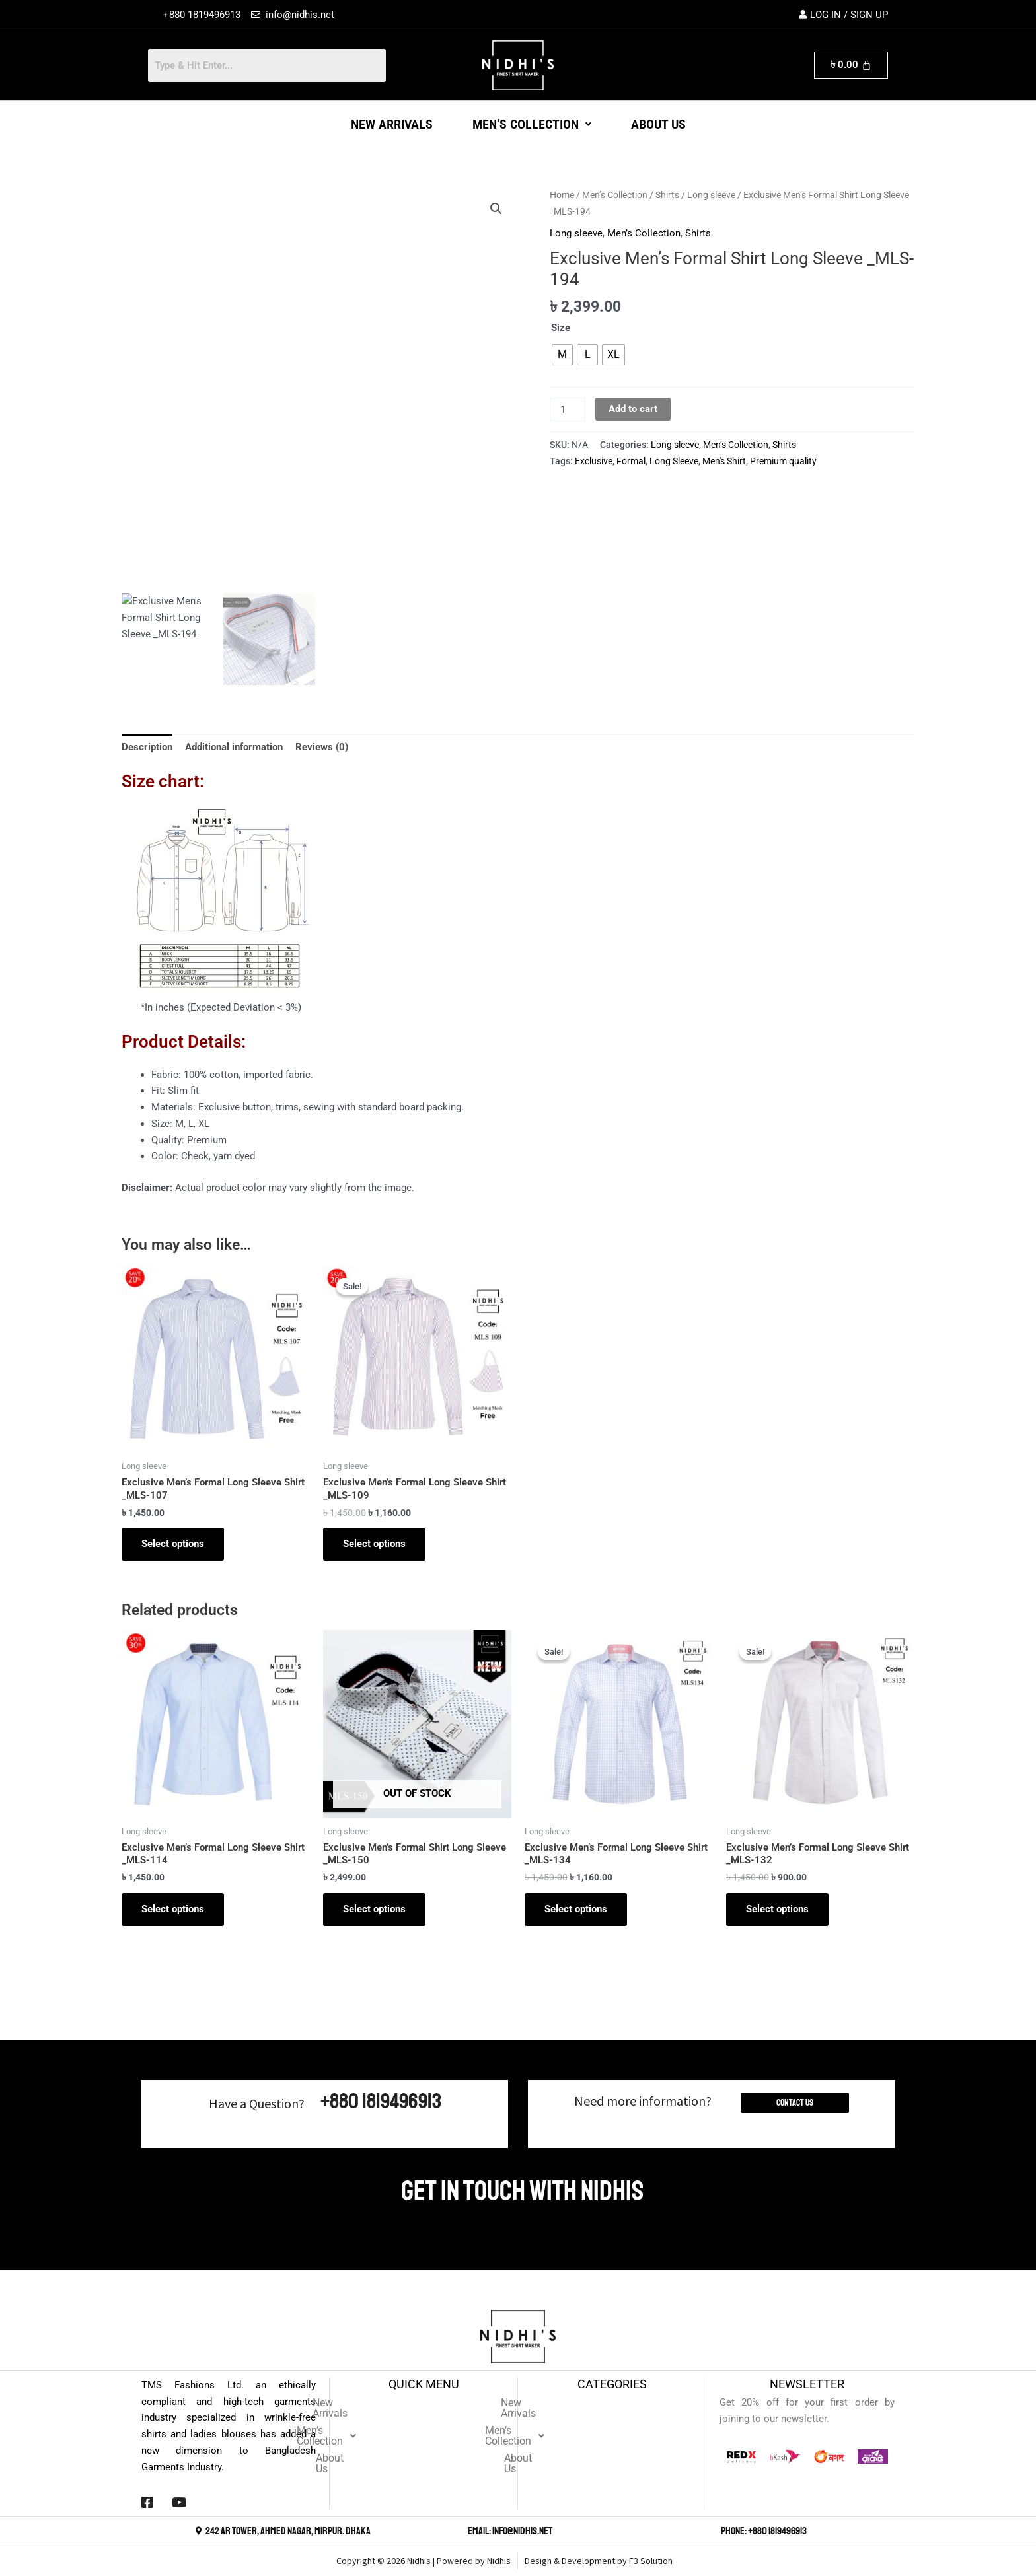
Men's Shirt (724, 461)
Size (560, 328)
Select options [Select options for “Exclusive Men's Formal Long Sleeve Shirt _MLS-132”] (777, 1909)
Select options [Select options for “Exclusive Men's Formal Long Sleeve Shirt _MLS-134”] (575, 1909)
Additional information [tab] (234, 747)
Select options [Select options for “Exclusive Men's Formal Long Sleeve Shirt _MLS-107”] (172, 1544)
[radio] (562, 355)
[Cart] (851, 65)
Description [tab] (147, 747)
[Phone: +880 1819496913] (714, 2531)
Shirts (667, 195)
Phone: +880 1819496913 (764, 2531)
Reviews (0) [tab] (321, 747)
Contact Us (794, 2102)
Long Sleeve (673, 461)
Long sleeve (711, 195)
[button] (531, 124)
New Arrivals (392, 124)
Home (562, 195)
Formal (631, 461)
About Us (658, 124)
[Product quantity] (567, 409)
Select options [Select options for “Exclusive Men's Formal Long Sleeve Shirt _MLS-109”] (374, 1544)
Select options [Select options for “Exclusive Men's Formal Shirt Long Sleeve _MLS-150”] (374, 1909)
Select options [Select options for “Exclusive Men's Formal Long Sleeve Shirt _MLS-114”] (172, 1909)
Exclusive (593, 461)
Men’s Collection (531, 124)
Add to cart (633, 409)
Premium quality (783, 461)
